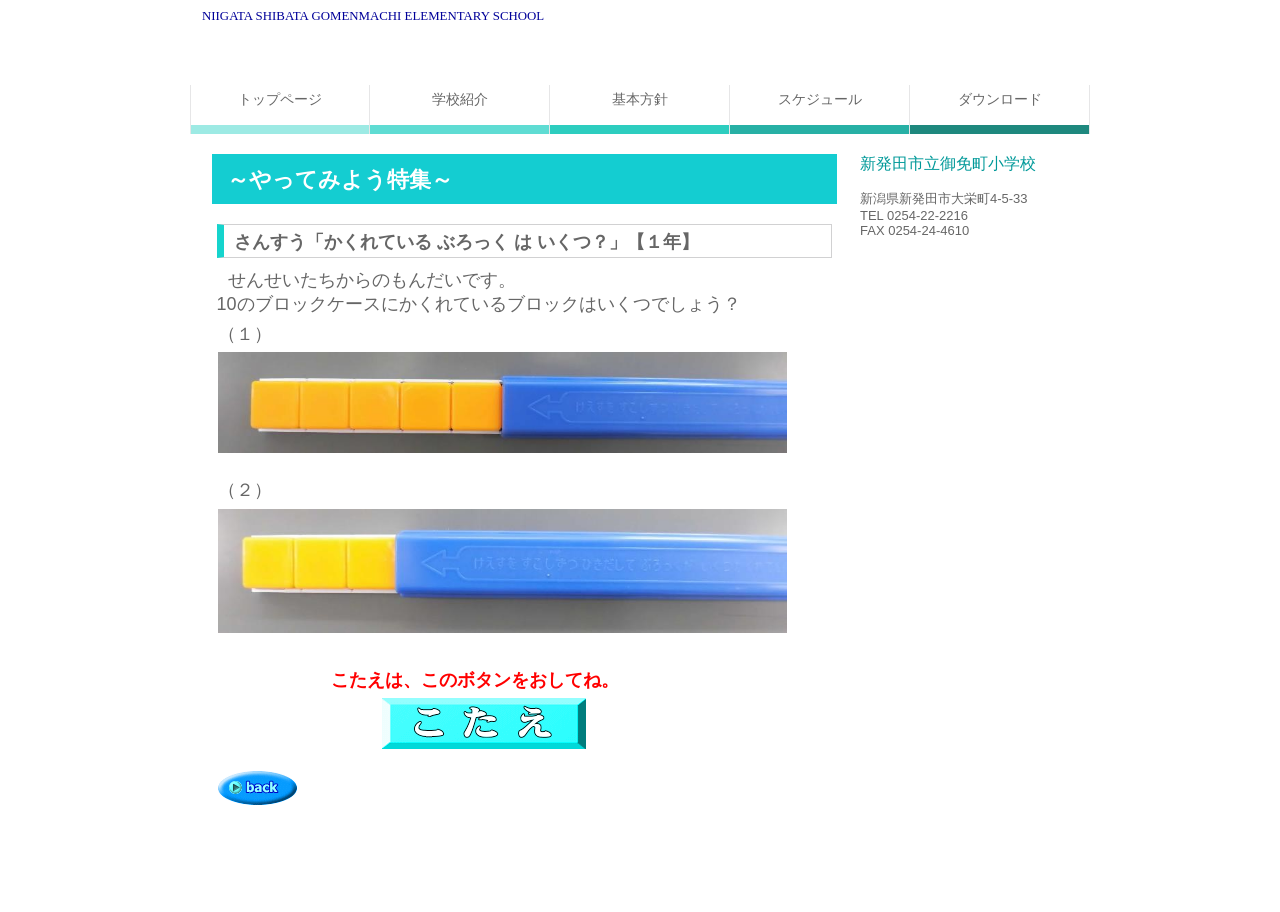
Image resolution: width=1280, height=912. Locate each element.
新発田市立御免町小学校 (440, 53)
